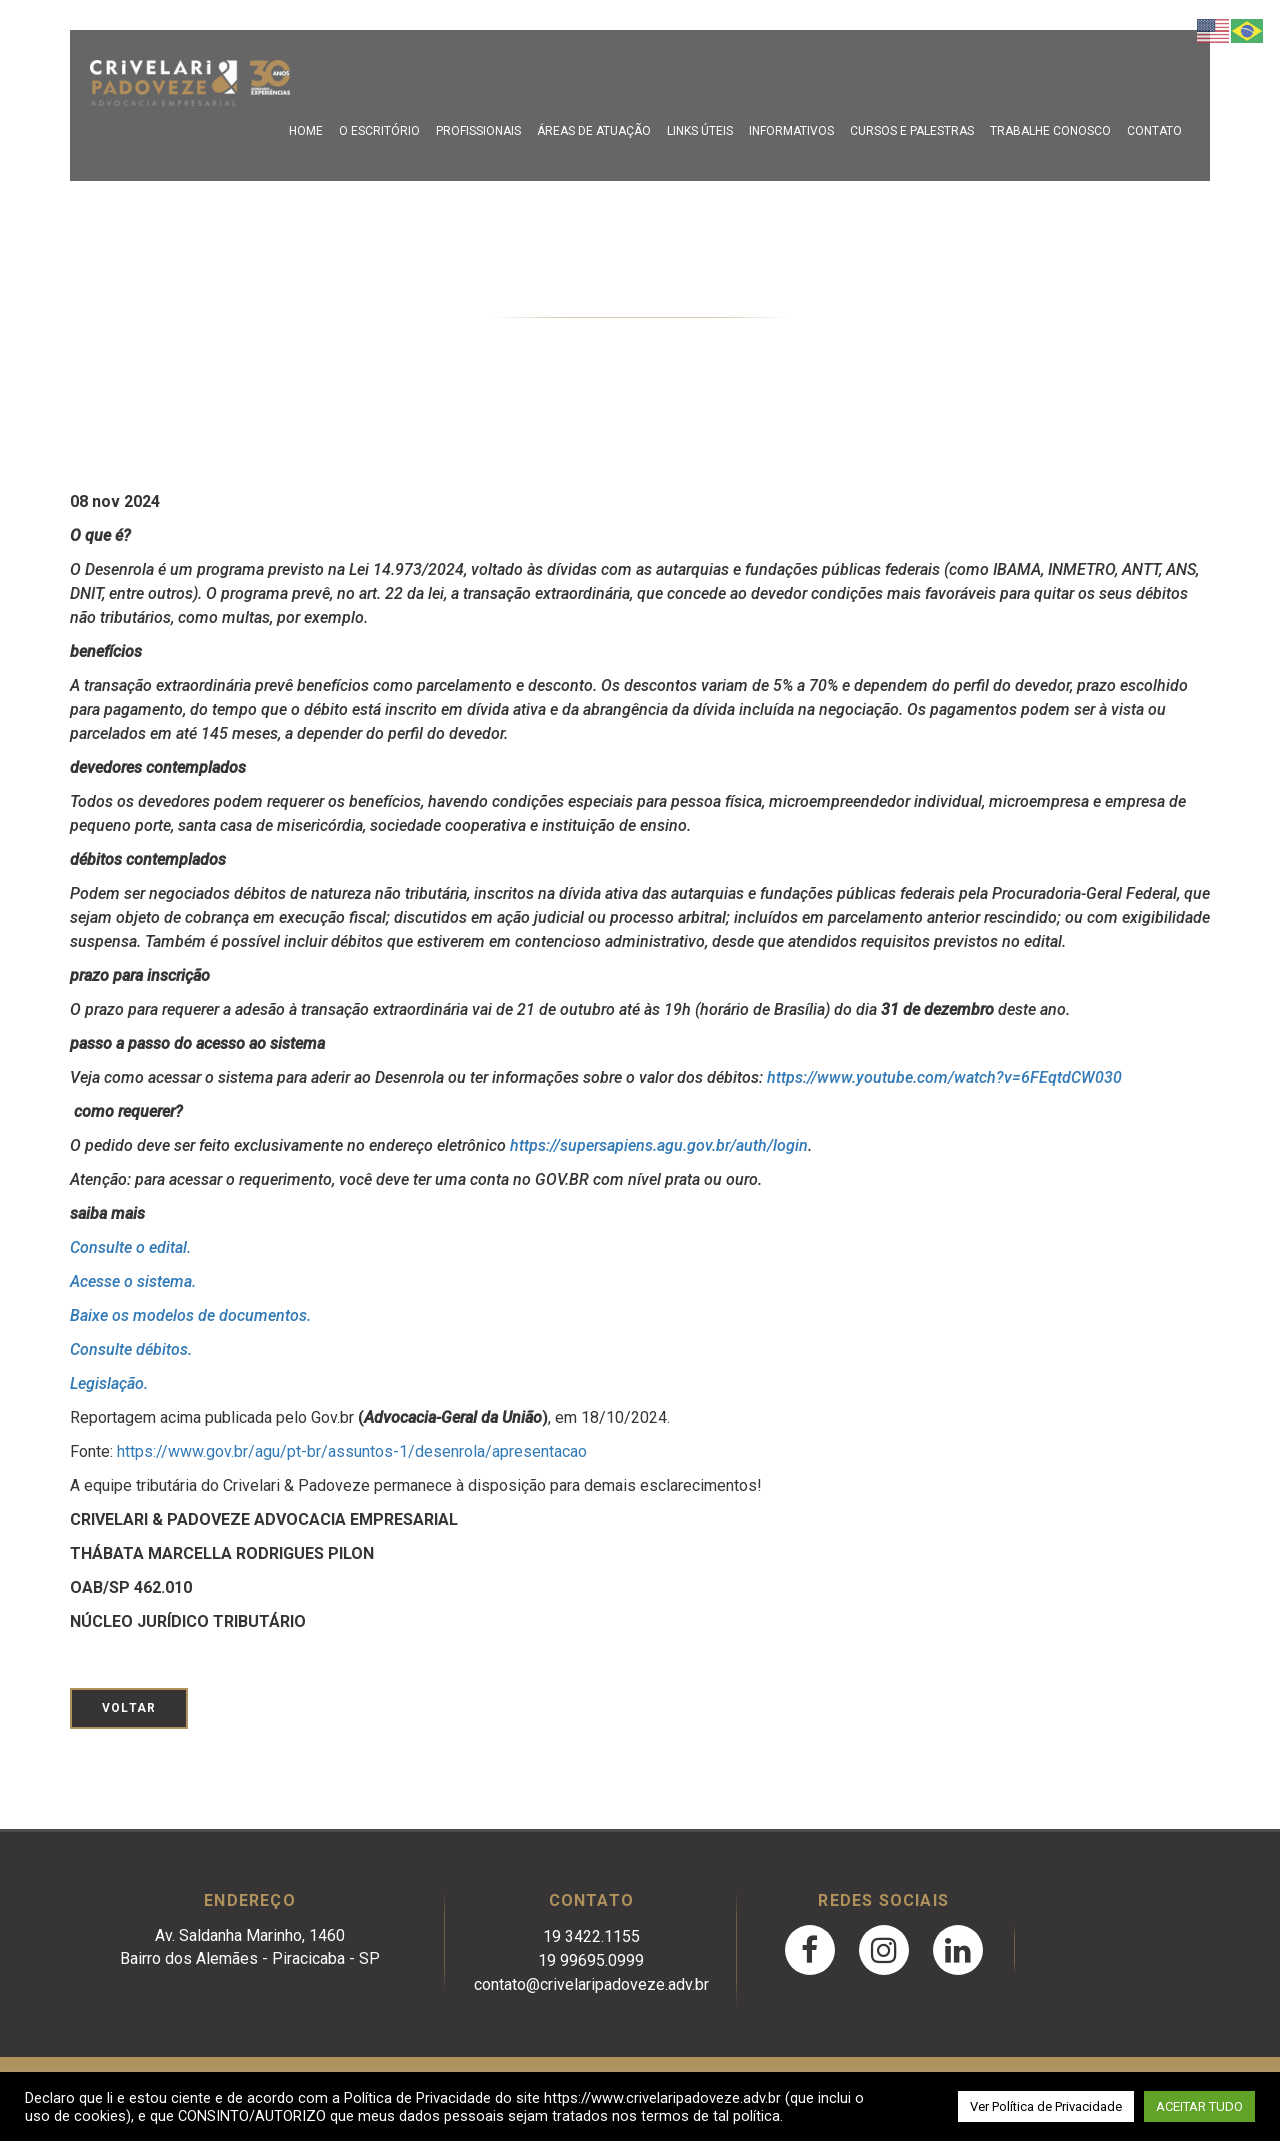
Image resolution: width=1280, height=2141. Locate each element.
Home (306, 131)
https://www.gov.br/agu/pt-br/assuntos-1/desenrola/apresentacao (352, 1451)
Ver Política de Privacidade (1046, 2106)
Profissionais (478, 131)
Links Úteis (700, 131)
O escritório (379, 131)
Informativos (791, 131)
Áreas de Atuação (594, 131)
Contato (1154, 131)
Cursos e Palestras (912, 131)
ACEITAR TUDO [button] (1199, 2106)
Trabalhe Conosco (1050, 131)
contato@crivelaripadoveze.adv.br (591, 1984)
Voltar (129, 1708)
